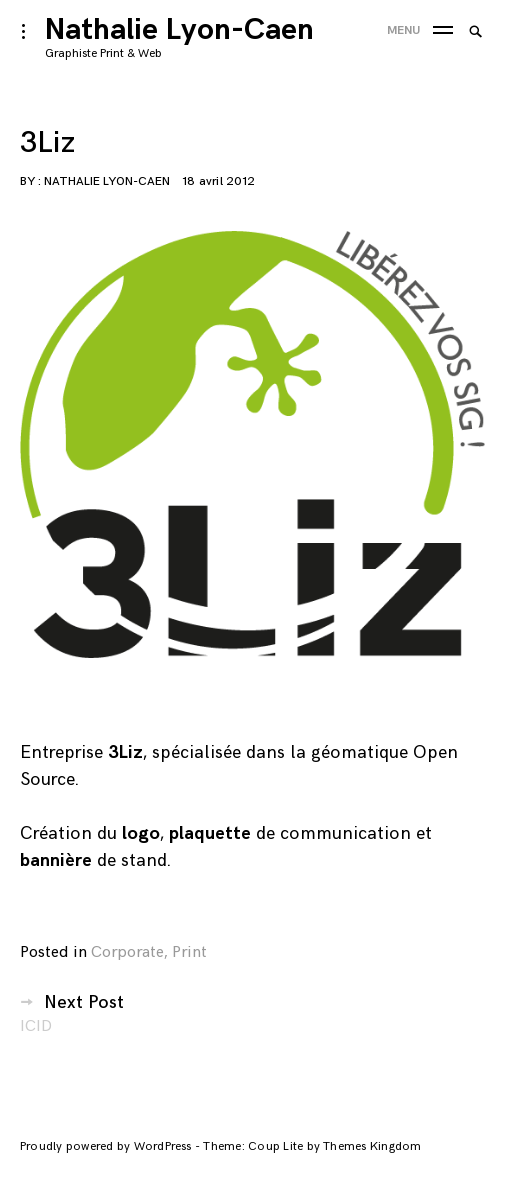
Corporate (127, 952)
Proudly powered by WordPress (107, 1146)
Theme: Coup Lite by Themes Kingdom (312, 1146)
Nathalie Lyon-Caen (179, 30)
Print (189, 952)
